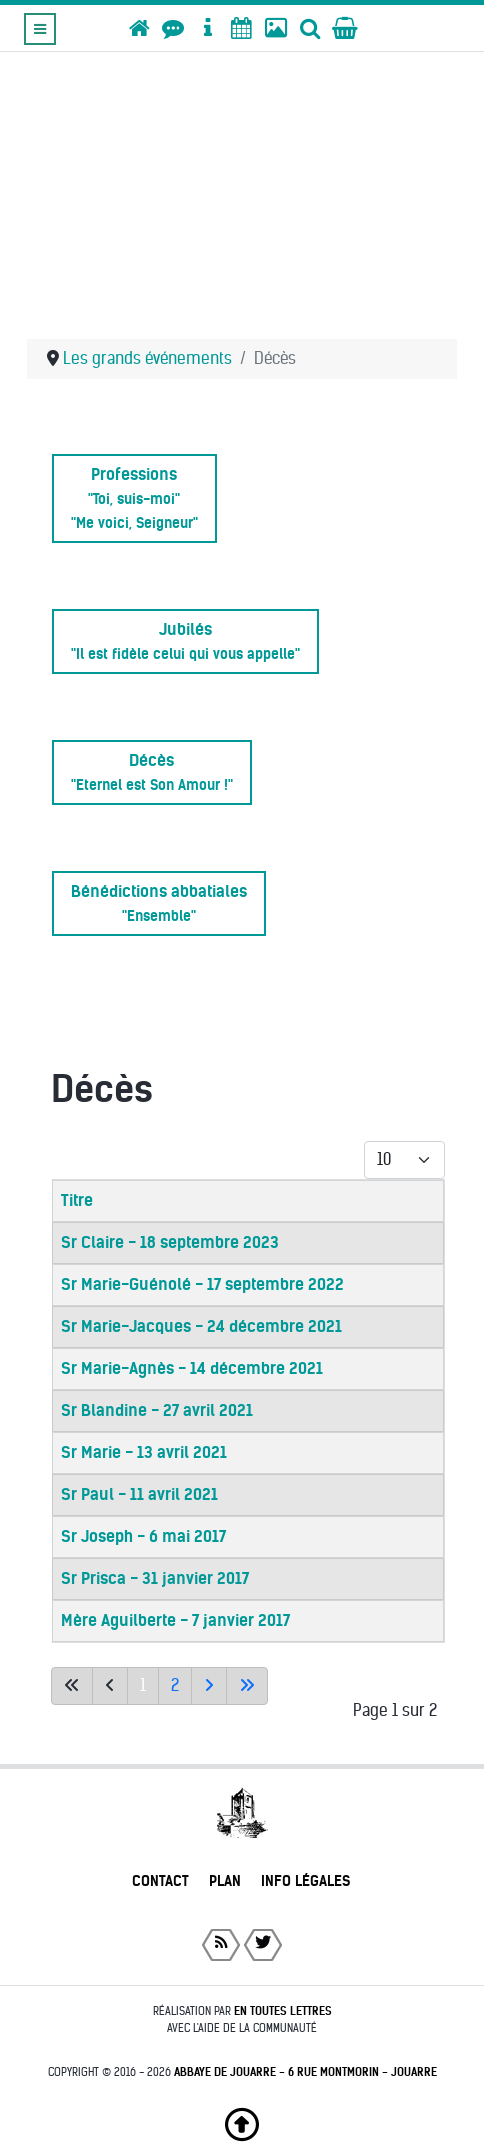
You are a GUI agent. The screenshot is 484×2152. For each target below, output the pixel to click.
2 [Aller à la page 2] (175, 1685)
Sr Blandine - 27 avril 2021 (157, 1410)
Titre (77, 1200)
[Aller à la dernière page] (247, 1686)
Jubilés (185, 641)
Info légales (305, 1881)
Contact (160, 1881)
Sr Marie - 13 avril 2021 (144, 1452)
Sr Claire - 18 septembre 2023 (170, 1242)
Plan (225, 1881)
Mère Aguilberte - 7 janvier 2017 (175, 1620)
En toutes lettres (283, 2011)
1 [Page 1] (143, 1685)
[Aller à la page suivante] (209, 1686)
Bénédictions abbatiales (159, 903)
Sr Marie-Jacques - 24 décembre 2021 (201, 1326)
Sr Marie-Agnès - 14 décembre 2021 (192, 1368)
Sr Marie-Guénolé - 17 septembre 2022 (202, 1284)
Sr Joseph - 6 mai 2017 (143, 1536)
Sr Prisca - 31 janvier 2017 (155, 1578)
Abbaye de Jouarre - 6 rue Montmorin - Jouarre (305, 2072)
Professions (134, 498)
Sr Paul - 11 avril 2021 (139, 1494)
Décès (152, 772)
